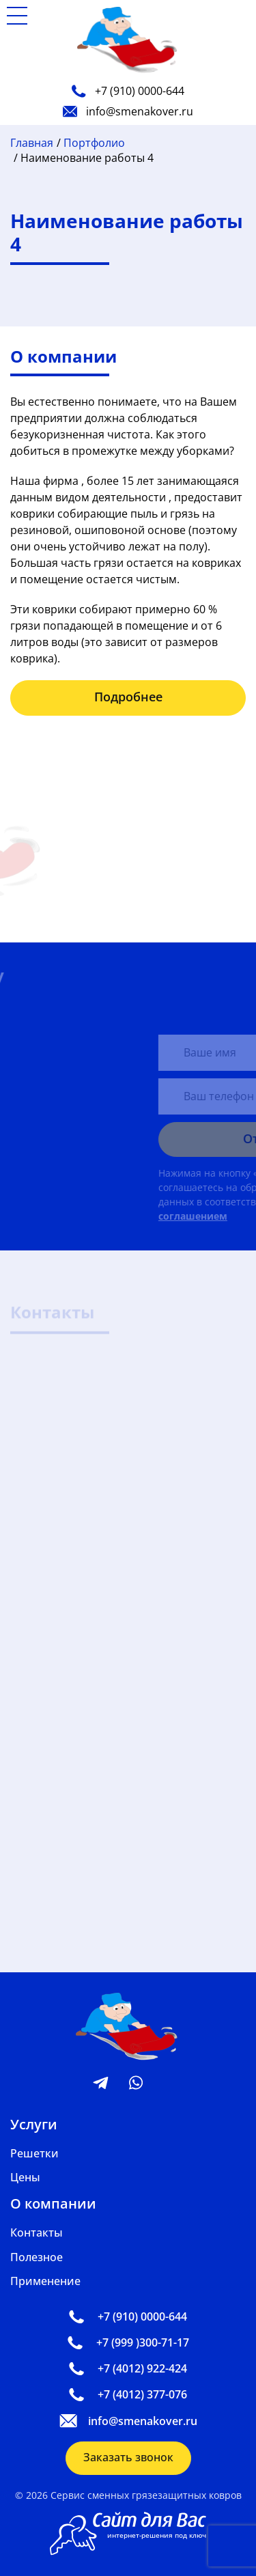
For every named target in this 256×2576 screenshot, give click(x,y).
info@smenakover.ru (128, 111)
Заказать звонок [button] (128, 2457)
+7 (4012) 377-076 (128, 2394)
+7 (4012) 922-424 (128, 2368)
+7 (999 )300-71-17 (128, 2342)
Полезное (36, 2257)
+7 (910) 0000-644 (128, 91)
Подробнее (128, 696)
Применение (45, 2280)
